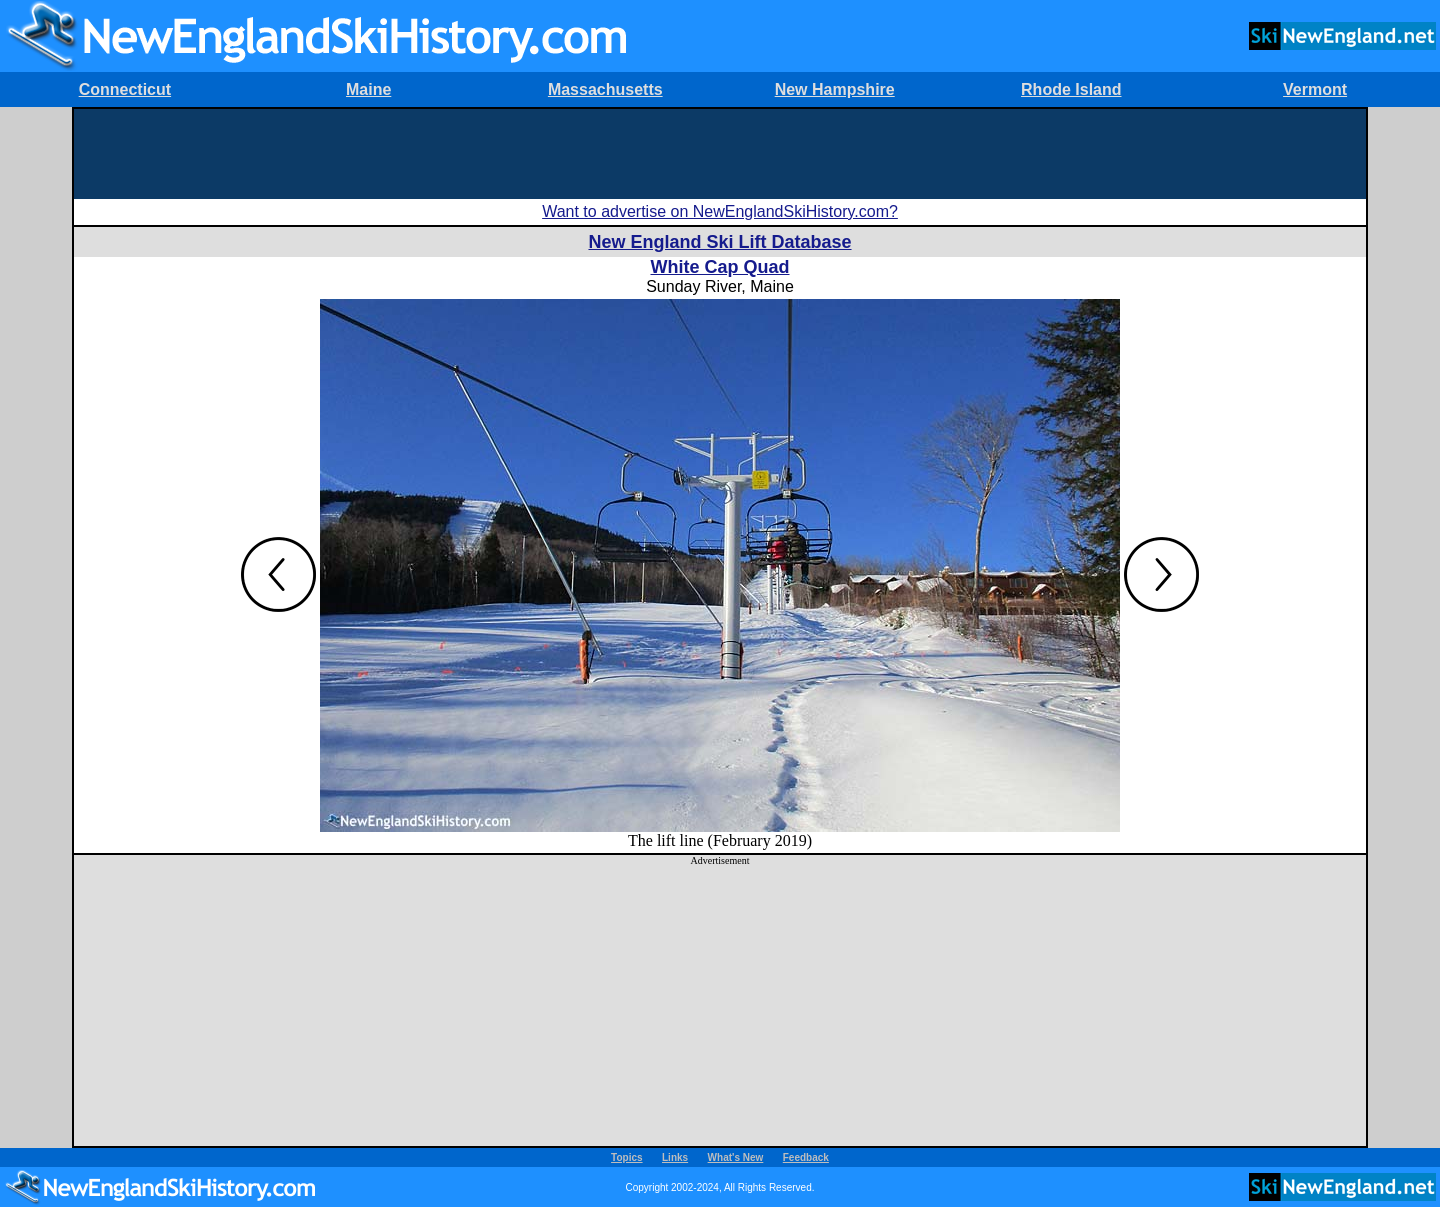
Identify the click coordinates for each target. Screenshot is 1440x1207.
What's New (736, 1157)
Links (675, 1157)
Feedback (806, 1157)
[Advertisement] (720, 154)
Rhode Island (1071, 89)
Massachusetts (605, 89)
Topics (626, 1157)
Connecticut (125, 89)
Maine (368, 89)
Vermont (1315, 89)
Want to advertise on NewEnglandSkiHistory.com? (720, 211)
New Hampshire (835, 89)
